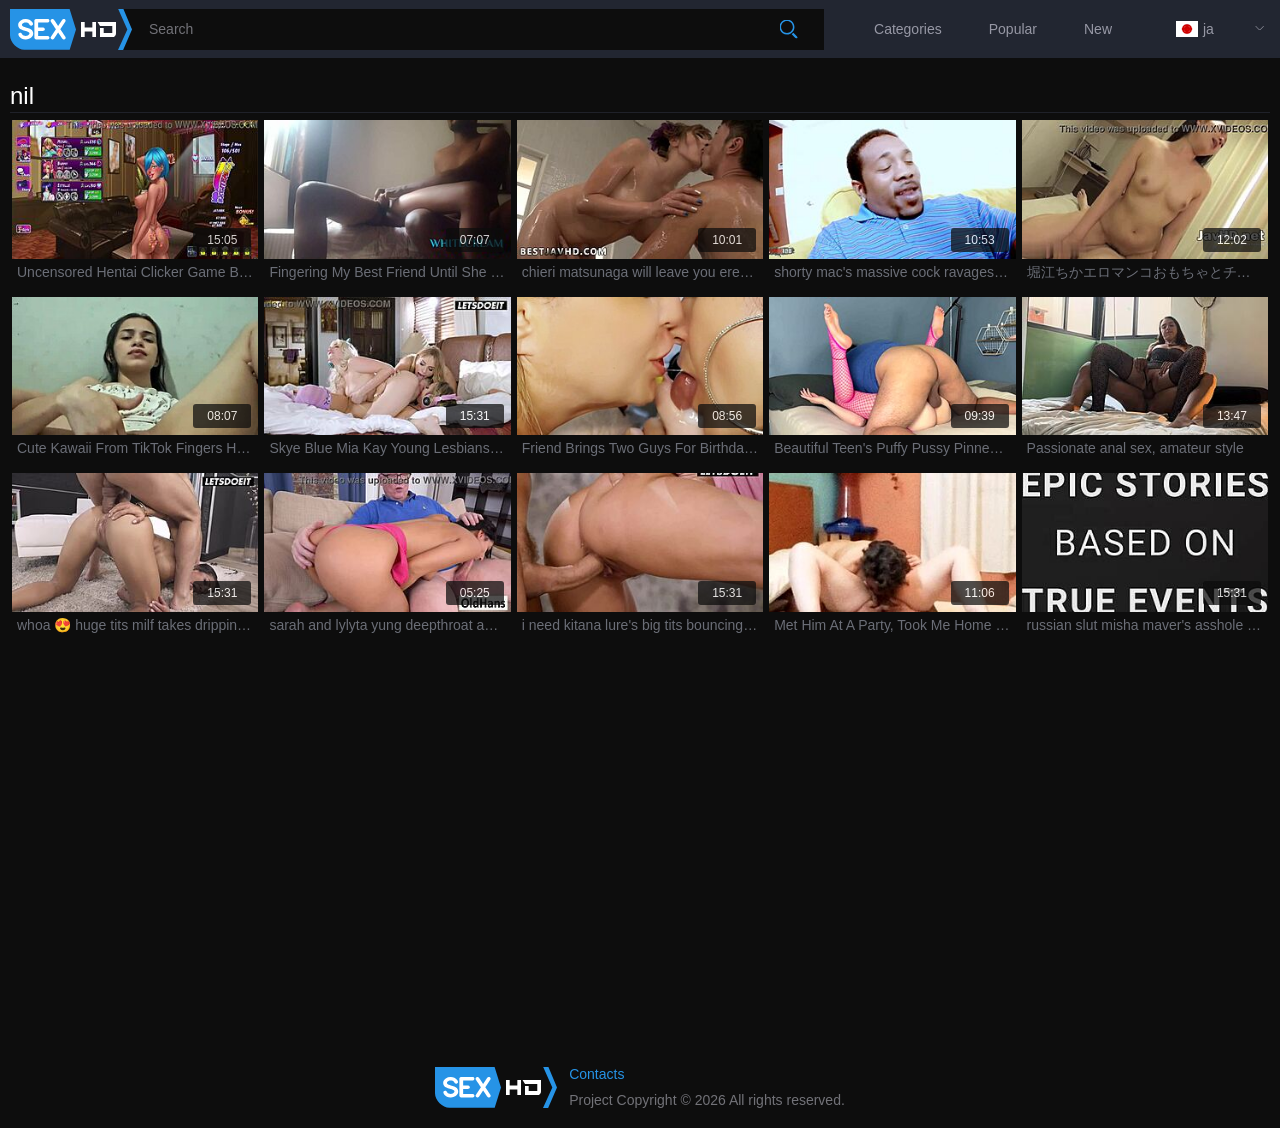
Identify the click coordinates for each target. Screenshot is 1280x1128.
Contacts (596, 1074)
